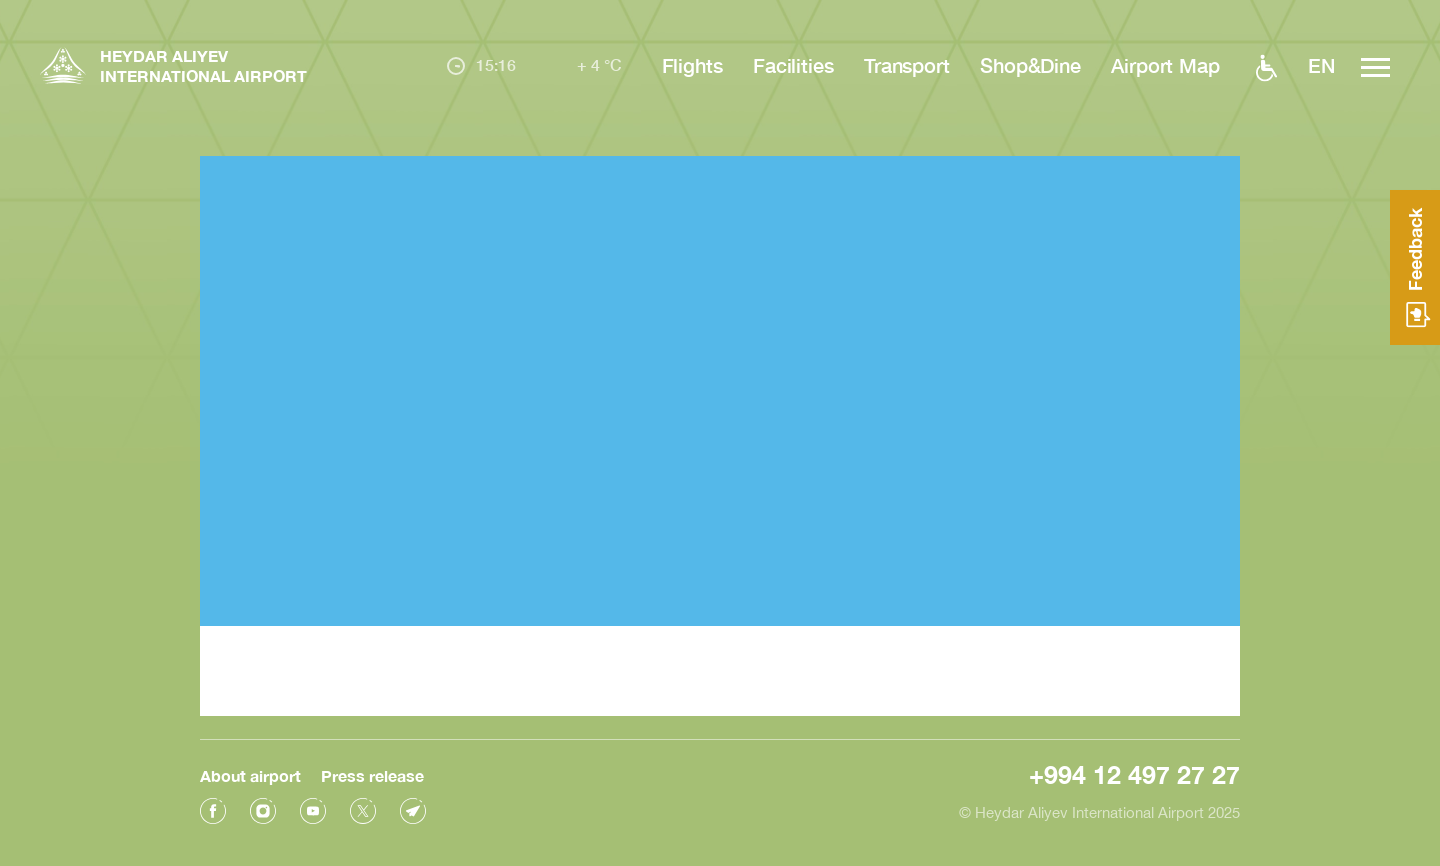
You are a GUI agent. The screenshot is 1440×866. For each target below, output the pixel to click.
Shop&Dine (1030, 65)
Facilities (793, 65)
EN (1321, 65)
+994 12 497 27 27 (1134, 771)
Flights (692, 65)
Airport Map (1165, 65)
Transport (907, 65)
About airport (250, 772)
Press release (372, 772)
